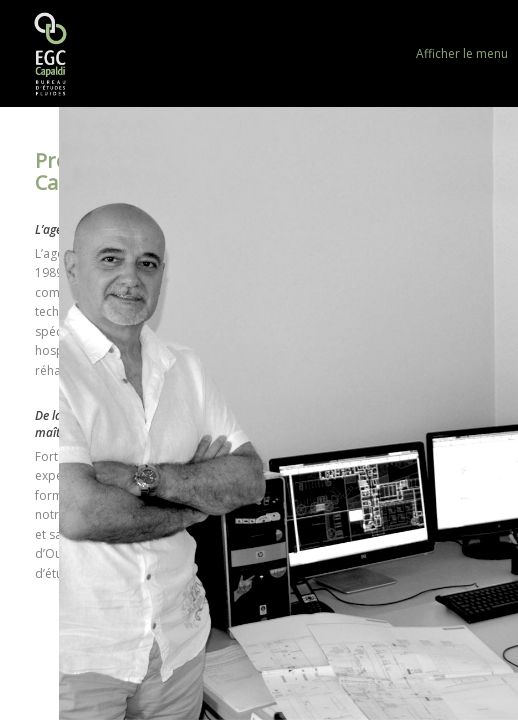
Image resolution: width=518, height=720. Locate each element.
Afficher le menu (462, 53)
